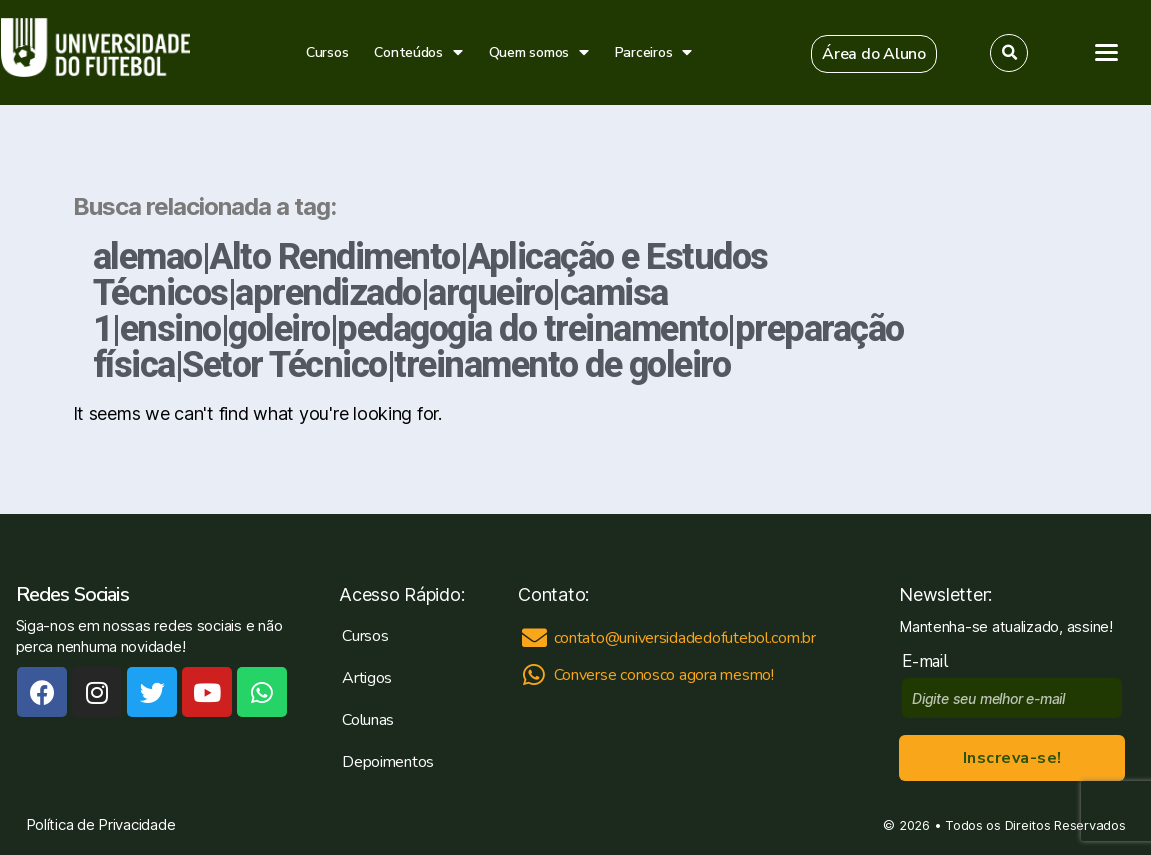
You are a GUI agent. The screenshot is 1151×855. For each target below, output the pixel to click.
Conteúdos (418, 52)
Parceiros (653, 52)
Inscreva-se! (1012, 758)
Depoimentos (388, 762)
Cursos (327, 52)
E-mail (929, 661)
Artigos (367, 678)
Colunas (368, 720)
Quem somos (539, 52)
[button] (874, 54)
